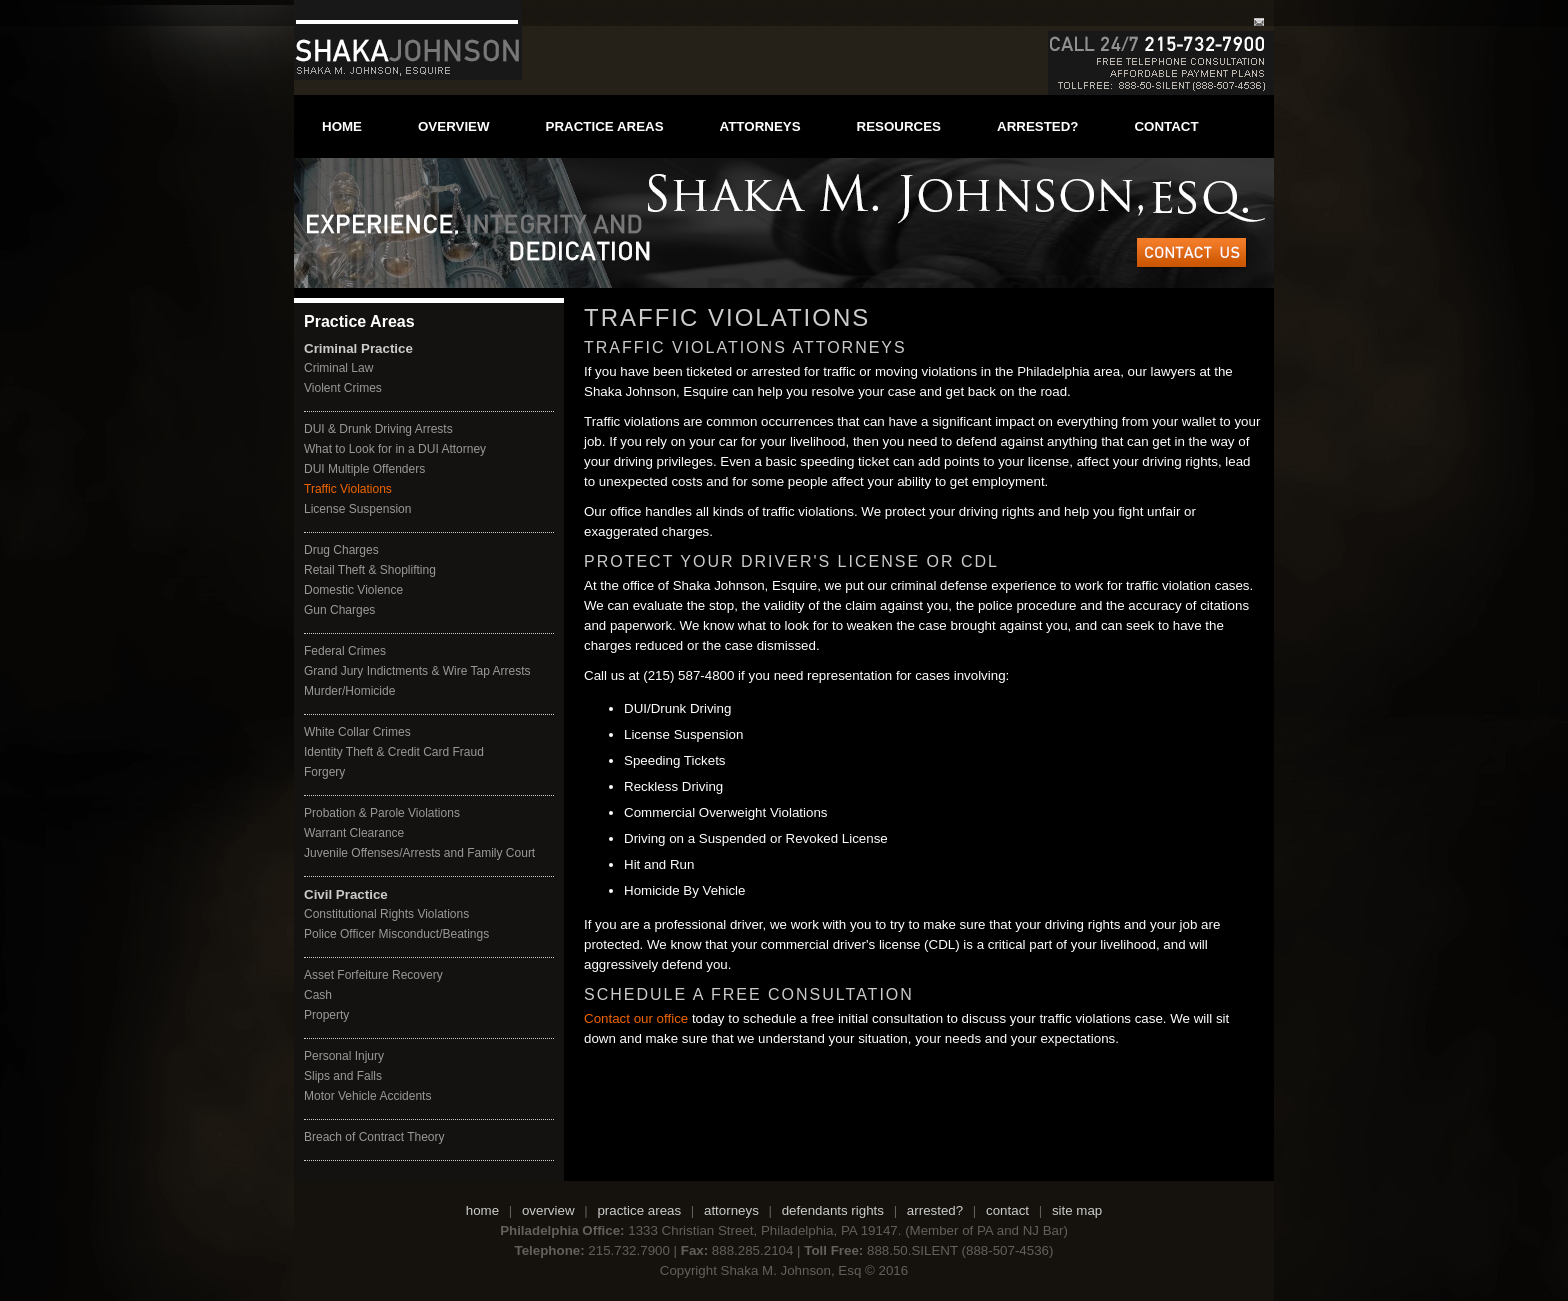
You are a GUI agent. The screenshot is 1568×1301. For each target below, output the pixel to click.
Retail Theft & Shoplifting (370, 570)
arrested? (1037, 126)
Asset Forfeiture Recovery (373, 975)
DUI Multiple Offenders (364, 469)
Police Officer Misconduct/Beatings (396, 934)
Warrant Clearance (354, 833)
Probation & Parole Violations (382, 813)
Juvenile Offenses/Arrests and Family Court (419, 853)
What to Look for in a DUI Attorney (395, 449)
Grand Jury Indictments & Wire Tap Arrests (417, 671)
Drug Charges (341, 550)
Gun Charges (339, 610)
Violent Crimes (343, 388)
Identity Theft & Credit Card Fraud (394, 752)
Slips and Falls (343, 1076)
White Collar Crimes (357, 732)
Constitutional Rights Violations (386, 914)
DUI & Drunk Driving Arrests (378, 429)
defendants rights (833, 1210)
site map (1077, 1210)
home (342, 126)
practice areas (605, 126)
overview (454, 126)
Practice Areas (359, 321)
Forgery (324, 772)
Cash (318, 995)
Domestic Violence (353, 590)
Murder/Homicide (349, 691)
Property (326, 1015)
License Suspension (357, 509)
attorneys (760, 126)
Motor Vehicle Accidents (367, 1096)
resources (899, 126)
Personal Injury (344, 1056)
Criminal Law (338, 368)
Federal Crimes (345, 651)
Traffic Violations (348, 489)
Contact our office (636, 1018)
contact (1166, 126)
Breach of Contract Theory (374, 1137)
